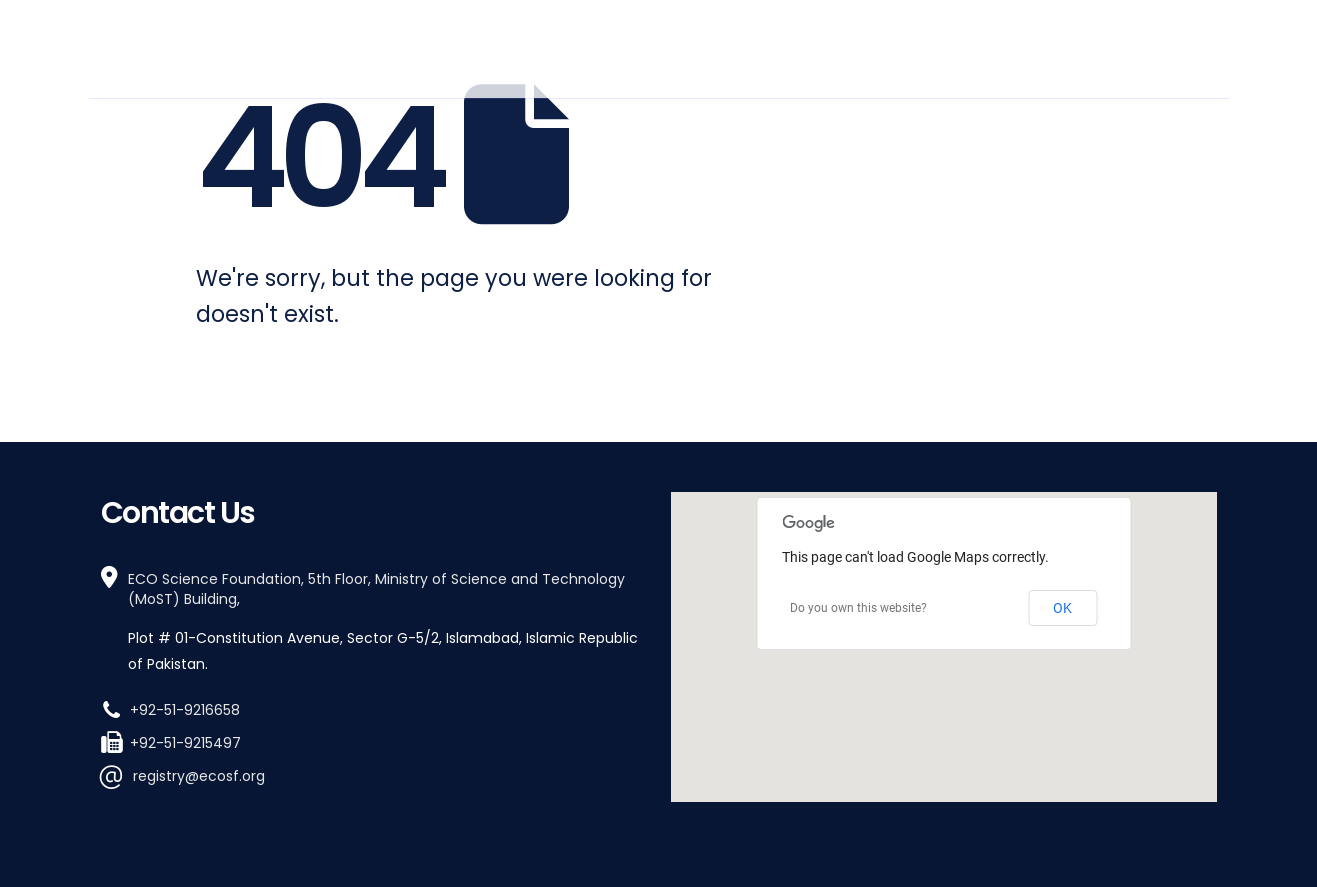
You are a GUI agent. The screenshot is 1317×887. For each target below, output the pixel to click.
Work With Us (998, 46)
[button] (944, 628)
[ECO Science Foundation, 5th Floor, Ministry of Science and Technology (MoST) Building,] (374, 621)
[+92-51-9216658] (374, 708)
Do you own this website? (858, 608)
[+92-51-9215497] (374, 741)
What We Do (714, 46)
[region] (944, 647)
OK (1062, 608)
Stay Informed (1144, 46)
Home (487, 46)
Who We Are (580, 46)
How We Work (854, 46)
